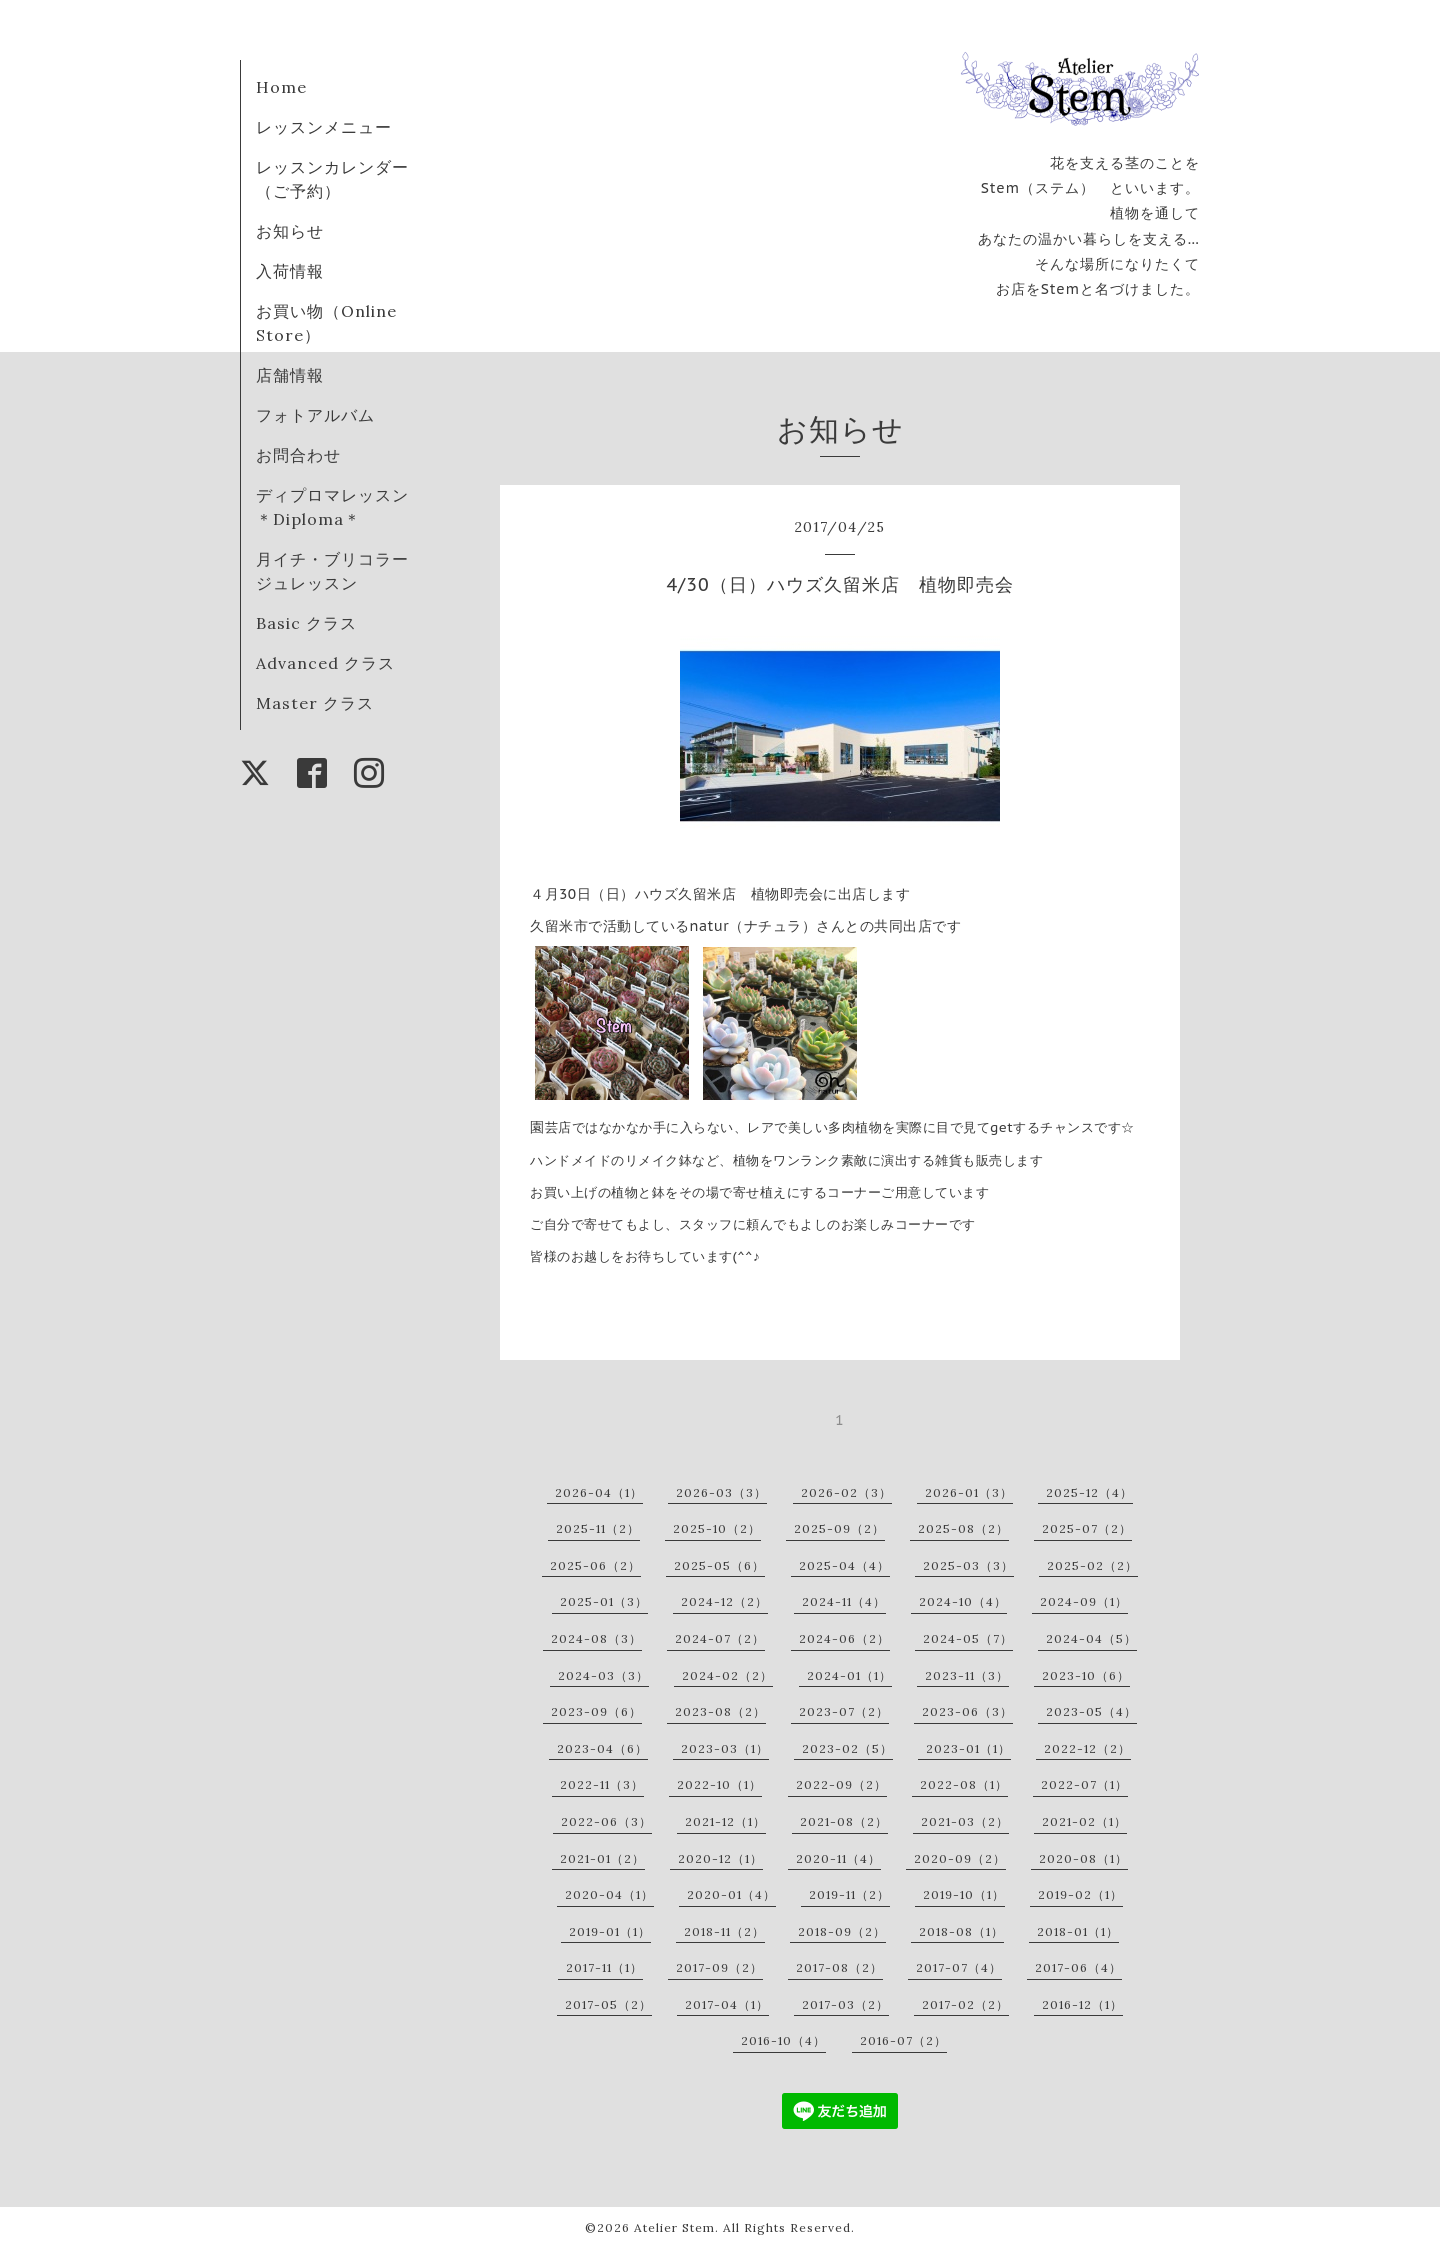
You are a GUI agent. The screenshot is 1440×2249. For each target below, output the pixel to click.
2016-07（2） (903, 2040)
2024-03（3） (603, 1675)
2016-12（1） (1082, 2004)
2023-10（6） (1086, 1675)
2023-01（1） (968, 1748)
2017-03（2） (845, 2004)
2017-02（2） (965, 2004)
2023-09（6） (596, 1711)
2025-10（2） (717, 1528)
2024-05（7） (968, 1638)
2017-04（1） (727, 2004)
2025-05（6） (719, 1565)
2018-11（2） (724, 1931)
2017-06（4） (1078, 1967)
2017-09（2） (719, 1967)
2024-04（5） (1091, 1638)
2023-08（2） (720, 1711)
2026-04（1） (599, 1492)
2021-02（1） (1084, 1821)
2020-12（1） (720, 1858)
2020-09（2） (960, 1858)
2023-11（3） (967, 1675)
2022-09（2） (841, 1784)
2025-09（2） (839, 1528)
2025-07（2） (1087, 1528)
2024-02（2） (727, 1675)
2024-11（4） (844, 1601)
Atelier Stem (674, 2227)
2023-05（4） (1091, 1711)
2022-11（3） (602, 1784)
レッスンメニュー (324, 127)
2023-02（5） (847, 1748)
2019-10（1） (964, 1894)
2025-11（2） (598, 1528)
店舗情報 (290, 375)
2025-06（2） (595, 1565)
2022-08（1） (964, 1784)
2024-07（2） (720, 1638)
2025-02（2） (1092, 1565)
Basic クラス (306, 623)
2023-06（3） (967, 1711)
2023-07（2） (844, 1711)
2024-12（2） (724, 1601)
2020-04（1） (609, 1894)
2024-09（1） (1084, 1601)
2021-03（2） (965, 1821)
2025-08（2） (963, 1528)
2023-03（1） (725, 1748)
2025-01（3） (604, 1601)
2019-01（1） (610, 1931)
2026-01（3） (969, 1492)
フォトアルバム (315, 415)
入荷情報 (290, 271)
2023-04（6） (602, 1748)
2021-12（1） (725, 1821)
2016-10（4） (783, 2040)
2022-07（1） (1084, 1784)
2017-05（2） (608, 2004)
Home (281, 87)
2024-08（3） (596, 1638)
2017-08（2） (839, 1967)
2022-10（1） (719, 1784)
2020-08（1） (1083, 1858)
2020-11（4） (838, 1858)
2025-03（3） (968, 1565)
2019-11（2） (849, 1894)
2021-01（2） (602, 1858)
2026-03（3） (721, 1492)
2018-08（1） (961, 1931)
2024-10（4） (963, 1601)
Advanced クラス (325, 663)
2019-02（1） (1080, 1894)
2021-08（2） (844, 1821)
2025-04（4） (844, 1565)
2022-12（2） (1087, 1748)
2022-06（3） (606, 1821)
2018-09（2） (842, 1931)
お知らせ (290, 231)
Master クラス (315, 703)
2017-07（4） (959, 1967)
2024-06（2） (844, 1638)
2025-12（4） (1089, 1492)
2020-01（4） (731, 1894)
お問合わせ (298, 455)
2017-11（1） (604, 1967)
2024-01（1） (849, 1675)
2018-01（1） (1078, 1931)
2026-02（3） (846, 1492)
